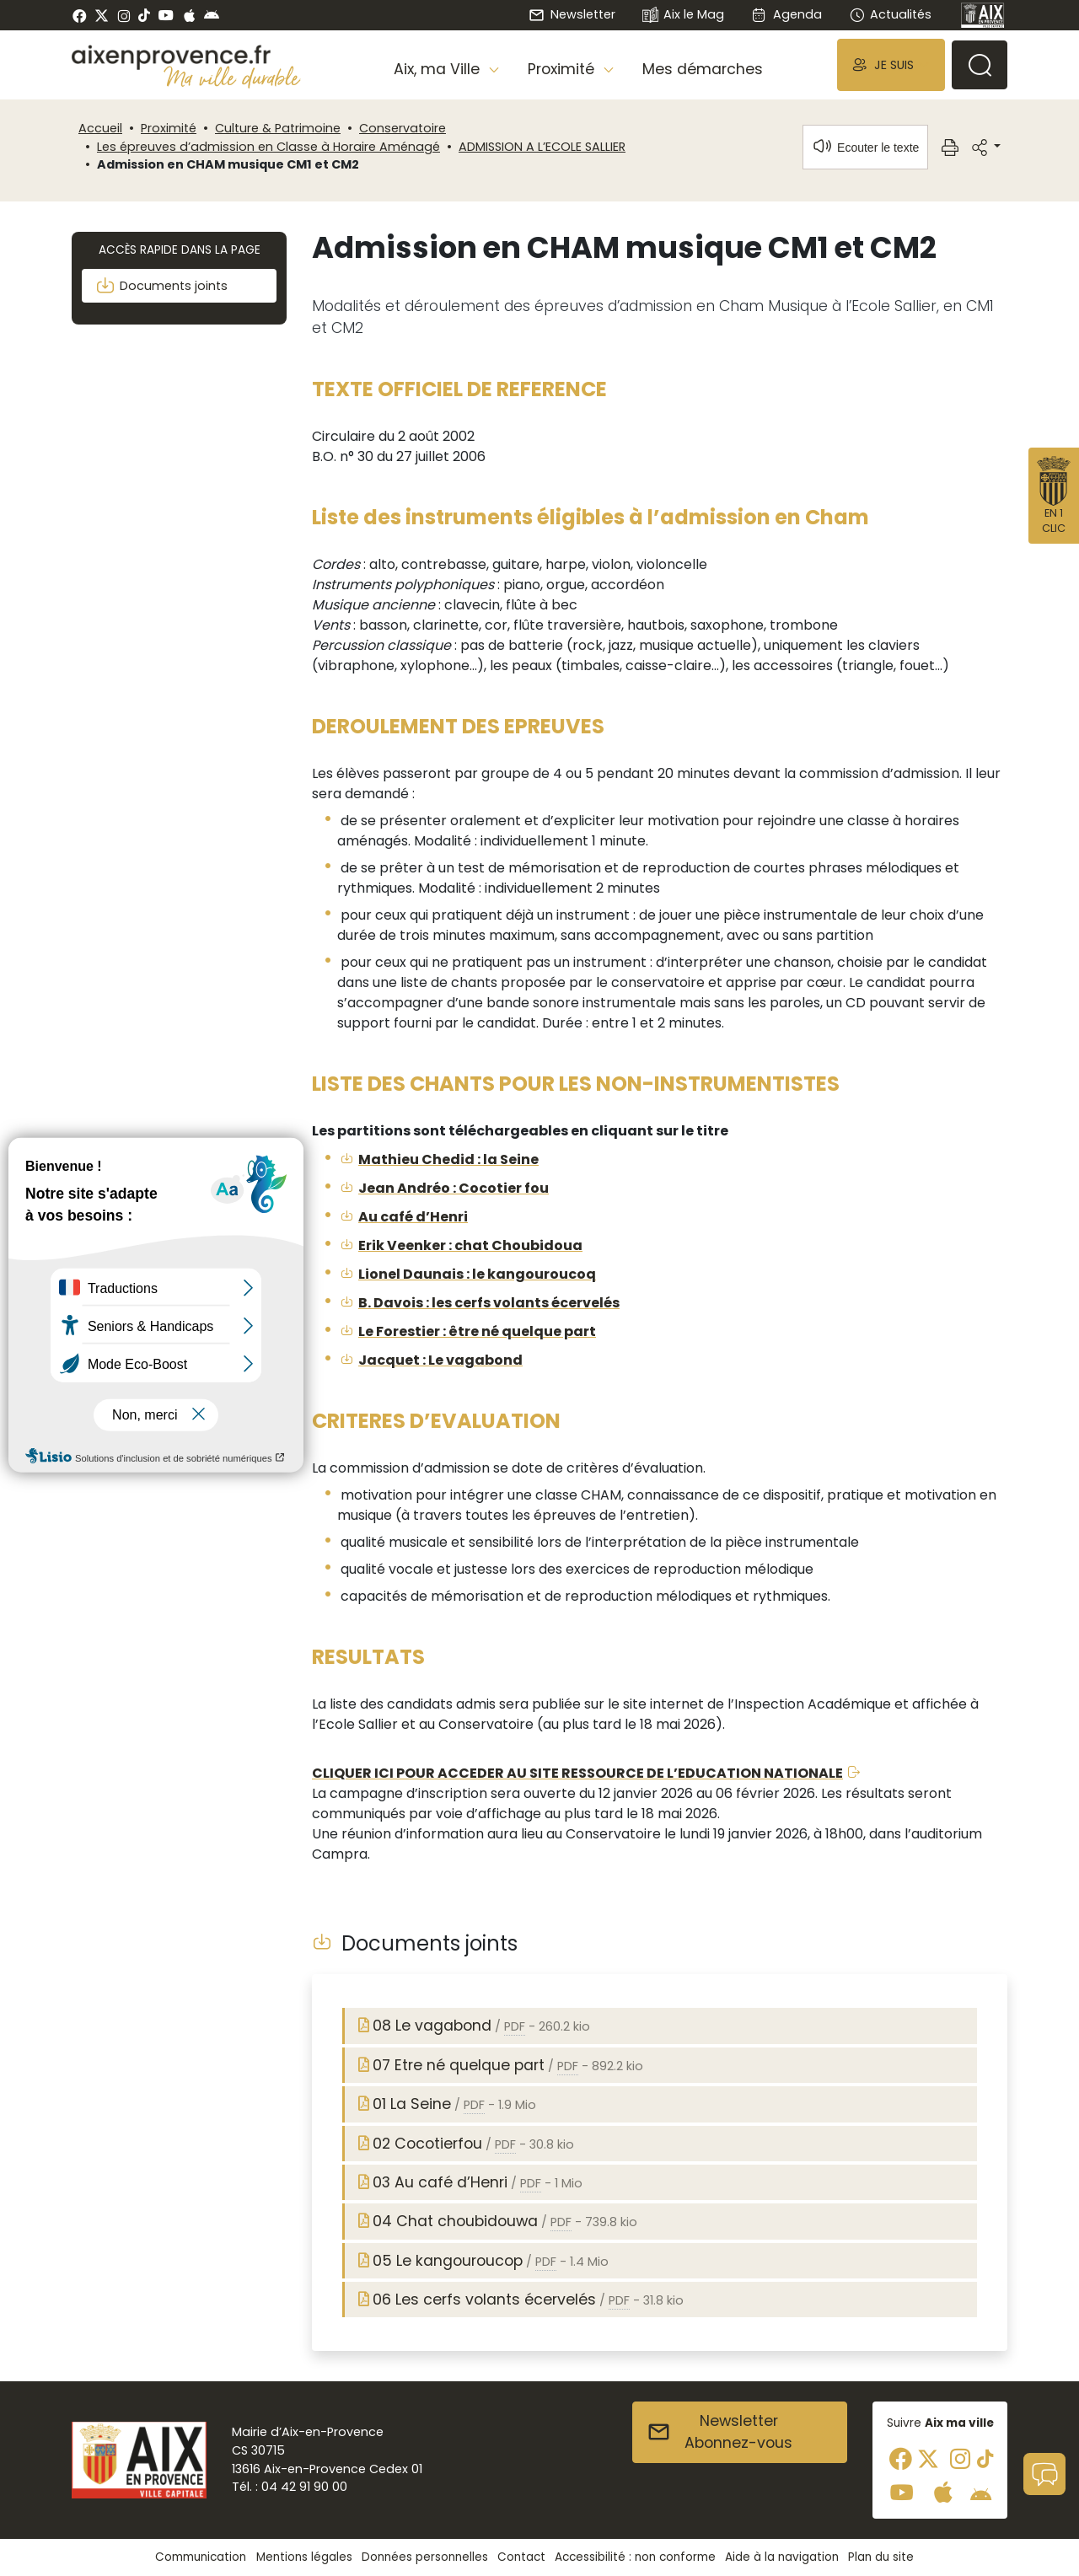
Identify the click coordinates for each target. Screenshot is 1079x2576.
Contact (521, 2557)
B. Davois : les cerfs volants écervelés (489, 1302)
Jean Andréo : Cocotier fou (453, 1188)
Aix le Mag (683, 15)
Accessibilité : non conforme (635, 2557)
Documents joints (161, 286)
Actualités (890, 14)
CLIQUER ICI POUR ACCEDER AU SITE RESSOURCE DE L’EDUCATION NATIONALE (577, 1773)
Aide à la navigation (782, 2557)
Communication (200, 2557)
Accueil (100, 128)
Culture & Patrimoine (278, 128)
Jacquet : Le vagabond (440, 1360)
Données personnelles (425, 2557)
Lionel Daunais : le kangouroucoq (477, 1274)
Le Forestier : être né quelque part (477, 1331)
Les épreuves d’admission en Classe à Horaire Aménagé (268, 146)
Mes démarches (702, 69)
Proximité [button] (563, 69)
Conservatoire (402, 128)
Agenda (786, 14)
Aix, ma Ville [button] (439, 69)
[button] (891, 64)
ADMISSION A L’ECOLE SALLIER (542, 146)
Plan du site (881, 2557)
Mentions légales (304, 2557)
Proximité (168, 128)
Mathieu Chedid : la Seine (448, 1159)
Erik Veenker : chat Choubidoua (470, 1245)
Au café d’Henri (413, 1216)
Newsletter (572, 14)
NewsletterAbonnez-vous (719, 2432)
